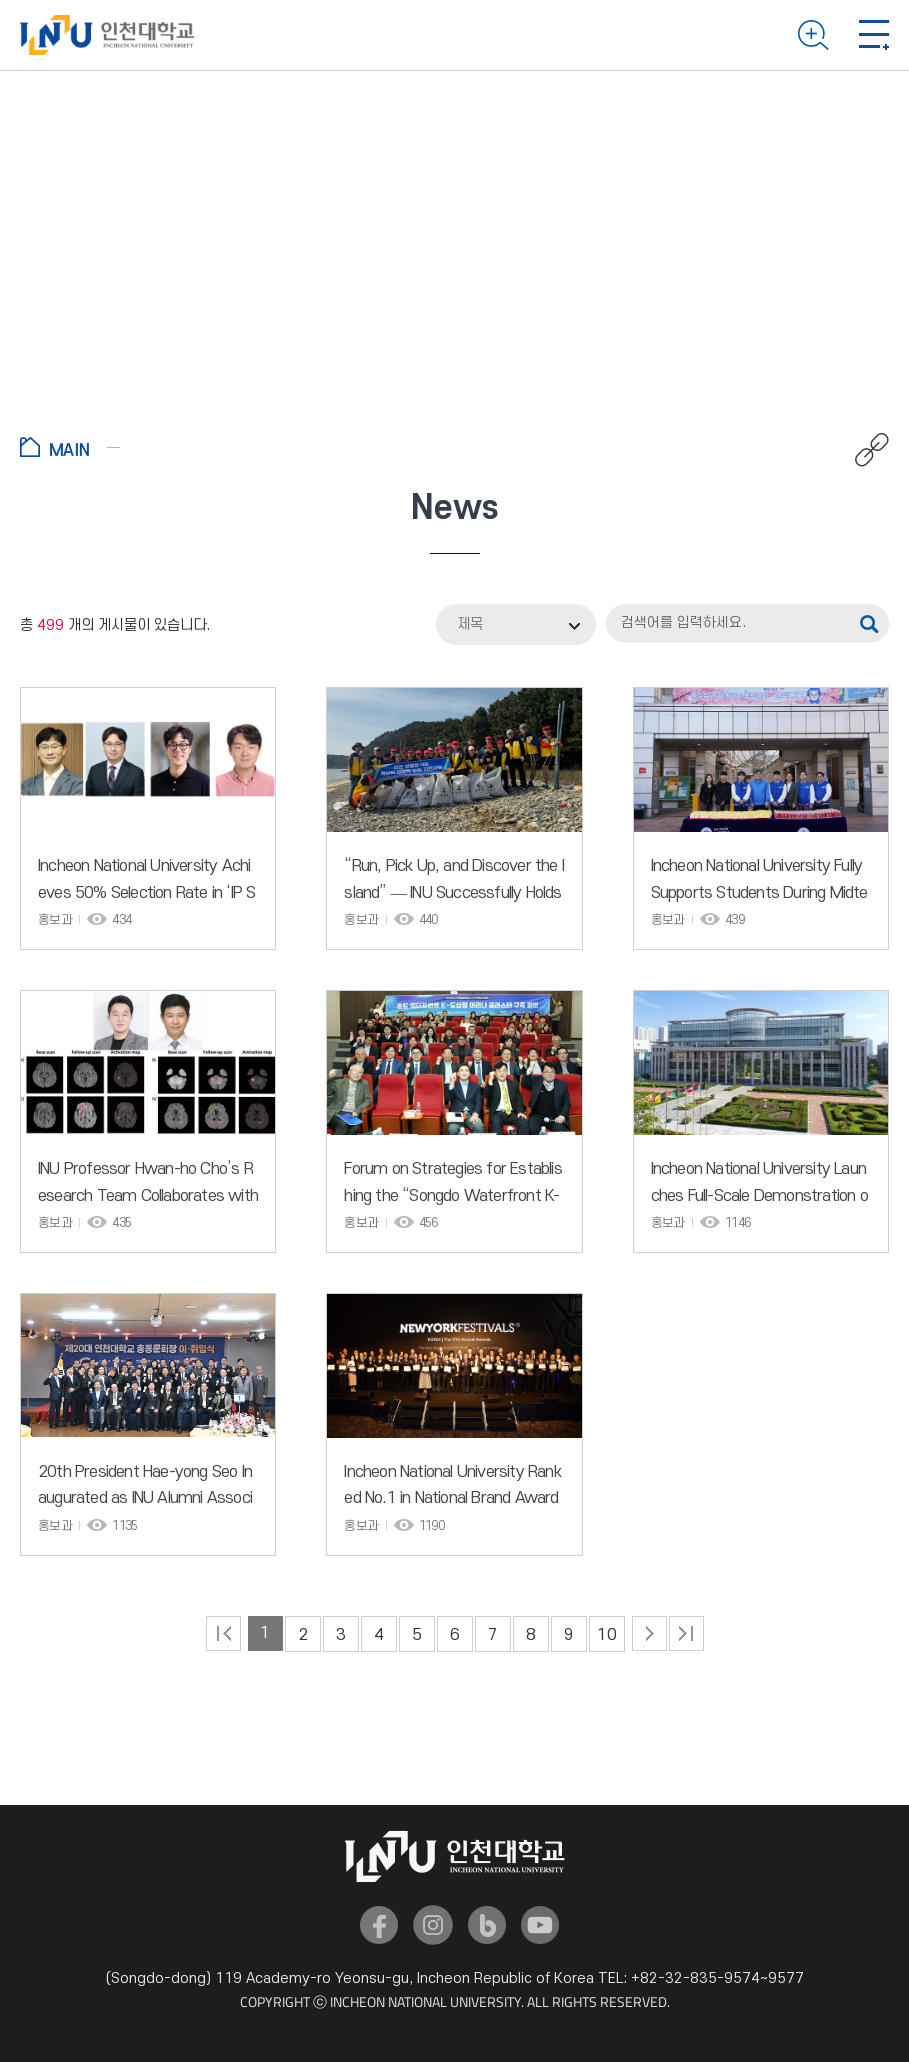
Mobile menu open (874, 35)
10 (607, 1635)
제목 (470, 624)
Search (813, 35)
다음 (649, 1633)
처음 (223, 1633)
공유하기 (861, 450)
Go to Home (70, 447)
